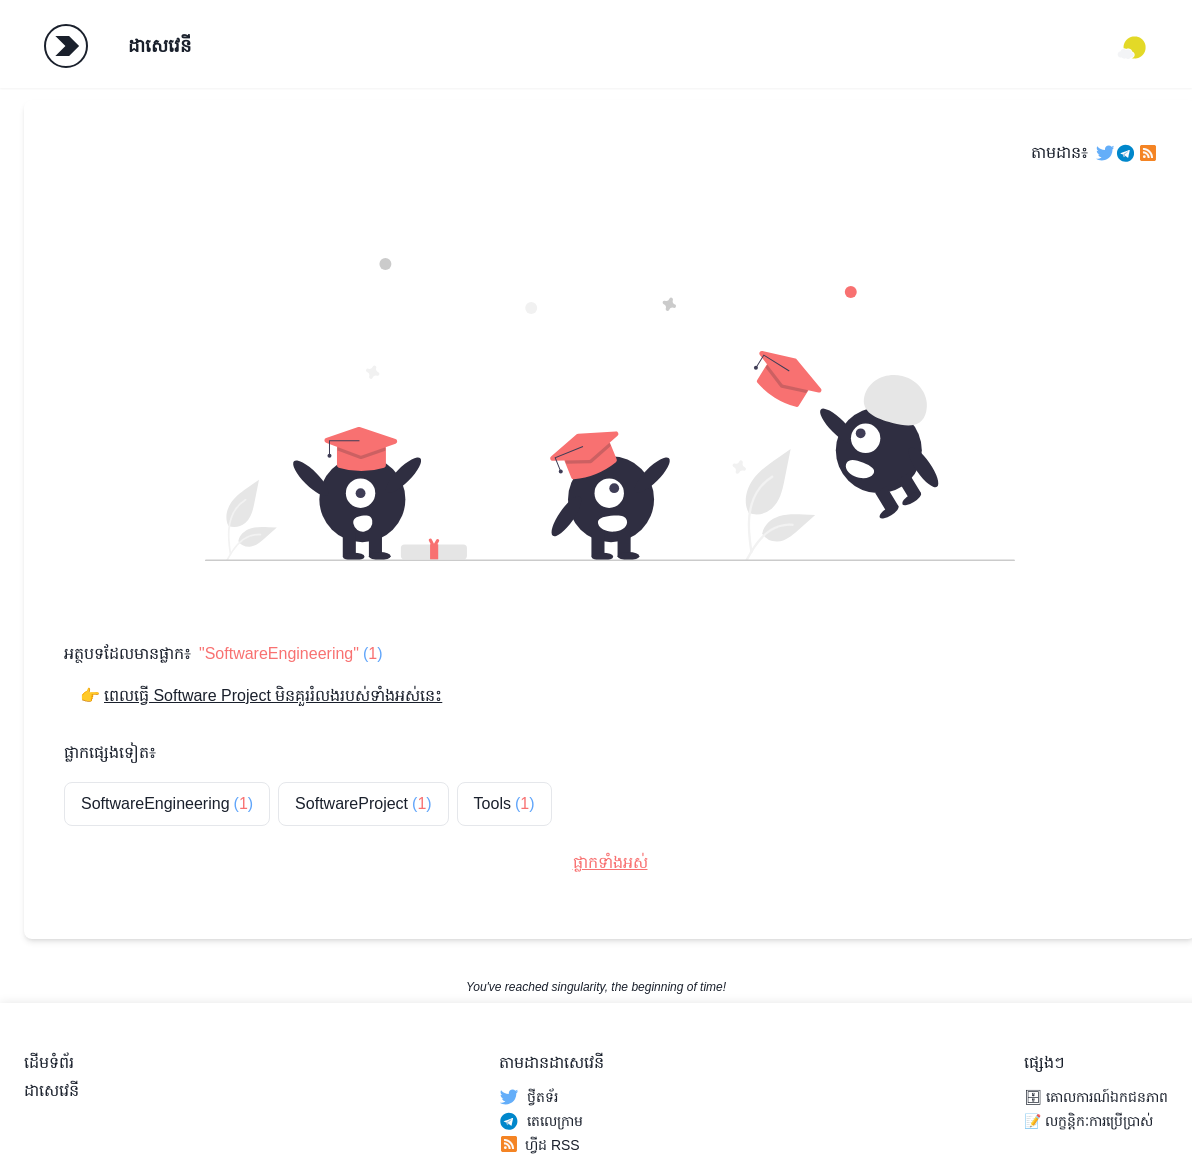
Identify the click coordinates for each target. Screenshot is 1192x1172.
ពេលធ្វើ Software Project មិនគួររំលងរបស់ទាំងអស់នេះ (273, 695)
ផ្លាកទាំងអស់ (610, 862)
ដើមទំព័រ (49, 1062)
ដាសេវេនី (159, 46)
